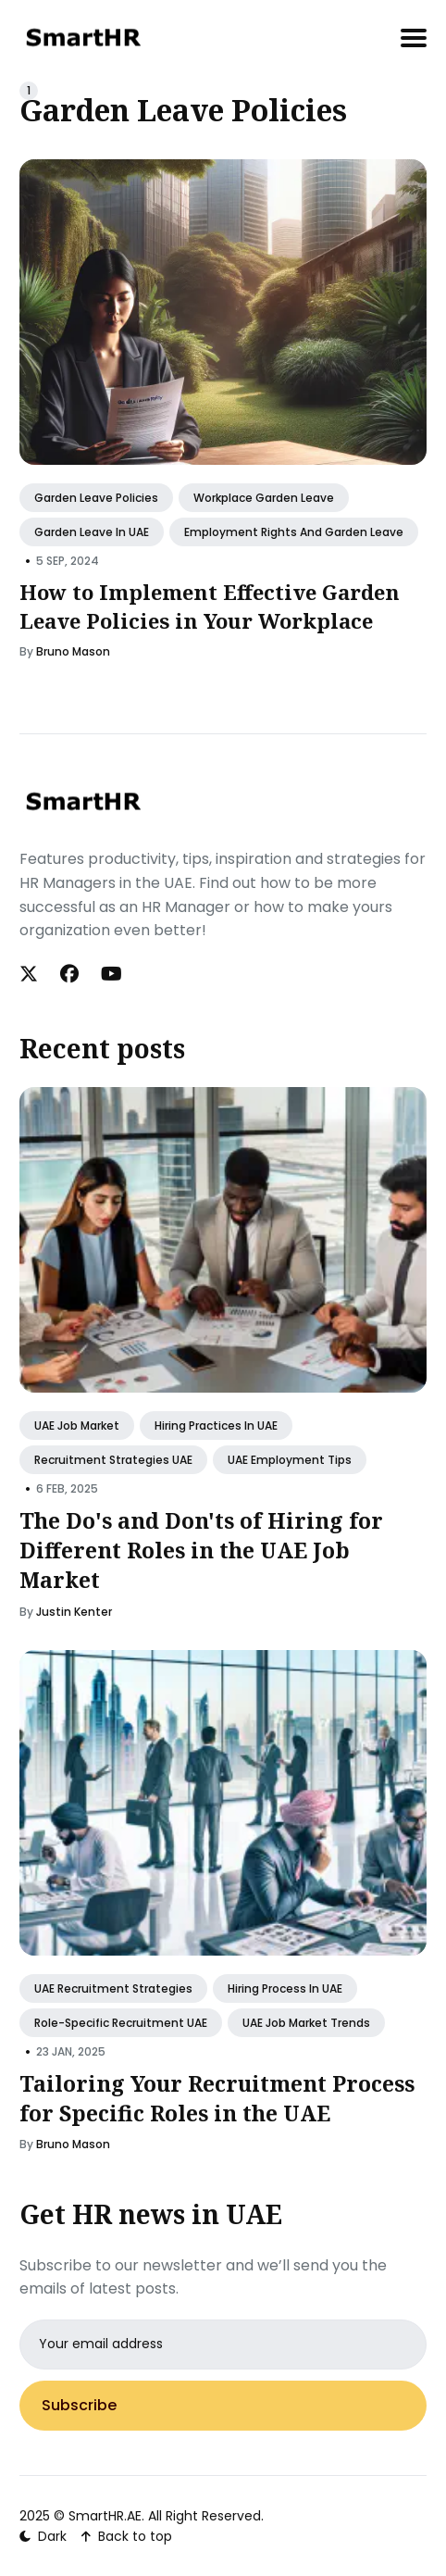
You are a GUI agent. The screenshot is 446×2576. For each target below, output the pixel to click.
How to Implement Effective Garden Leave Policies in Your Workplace (209, 606)
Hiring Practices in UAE (216, 1425)
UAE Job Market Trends (306, 2023)
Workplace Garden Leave (263, 498)
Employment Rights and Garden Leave (293, 532)
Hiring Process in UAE (285, 1988)
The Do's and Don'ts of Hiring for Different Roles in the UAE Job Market (201, 1550)
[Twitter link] (30, 974)
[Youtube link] (111, 974)
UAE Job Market (76, 1425)
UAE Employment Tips (290, 1460)
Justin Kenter (74, 1611)
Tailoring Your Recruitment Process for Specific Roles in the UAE (217, 2098)
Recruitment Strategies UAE (113, 1460)
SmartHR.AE (105, 2516)
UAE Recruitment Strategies (113, 1988)
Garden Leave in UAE (91, 532)
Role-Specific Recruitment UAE (120, 2023)
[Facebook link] (69, 974)
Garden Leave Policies (96, 498)
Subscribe (79, 2405)
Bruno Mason (73, 650)
